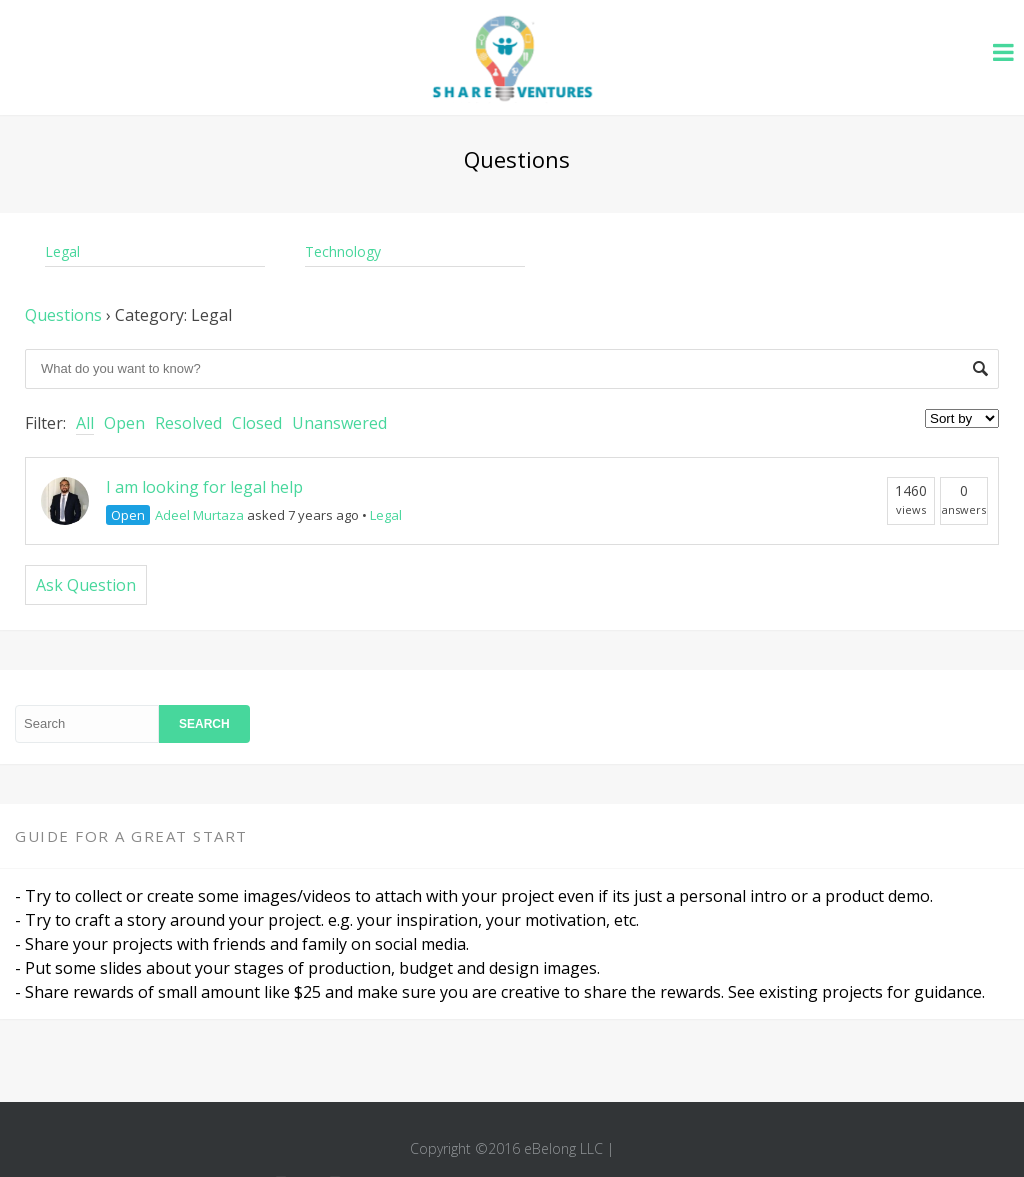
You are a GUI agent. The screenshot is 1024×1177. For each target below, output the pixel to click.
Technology (343, 251)
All (85, 423)
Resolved (188, 423)
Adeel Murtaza (199, 515)
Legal (62, 251)
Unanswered (339, 423)
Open (124, 423)
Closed (257, 423)
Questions (63, 315)
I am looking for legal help (204, 487)
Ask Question (86, 585)
